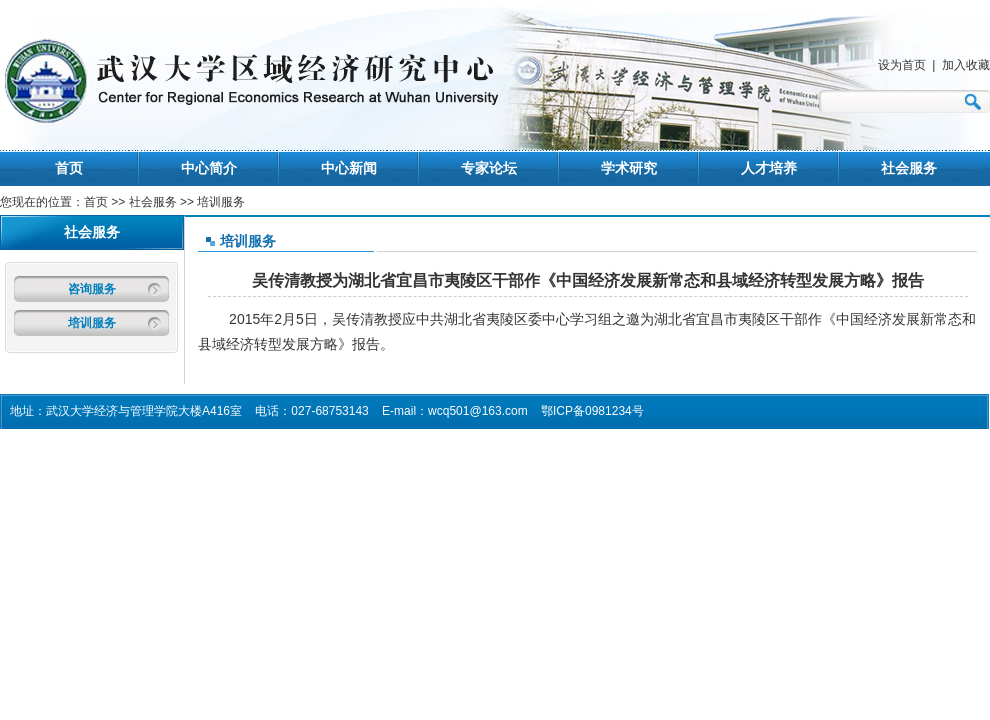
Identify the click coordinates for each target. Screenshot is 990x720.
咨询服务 (92, 289)
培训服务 (92, 323)
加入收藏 (966, 65)
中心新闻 (349, 168)
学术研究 (629, 168)
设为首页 (902, 65)
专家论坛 (489, 168)
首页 (69, 168)
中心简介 (209, 168)
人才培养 (769, 168)
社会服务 (909, 168)
